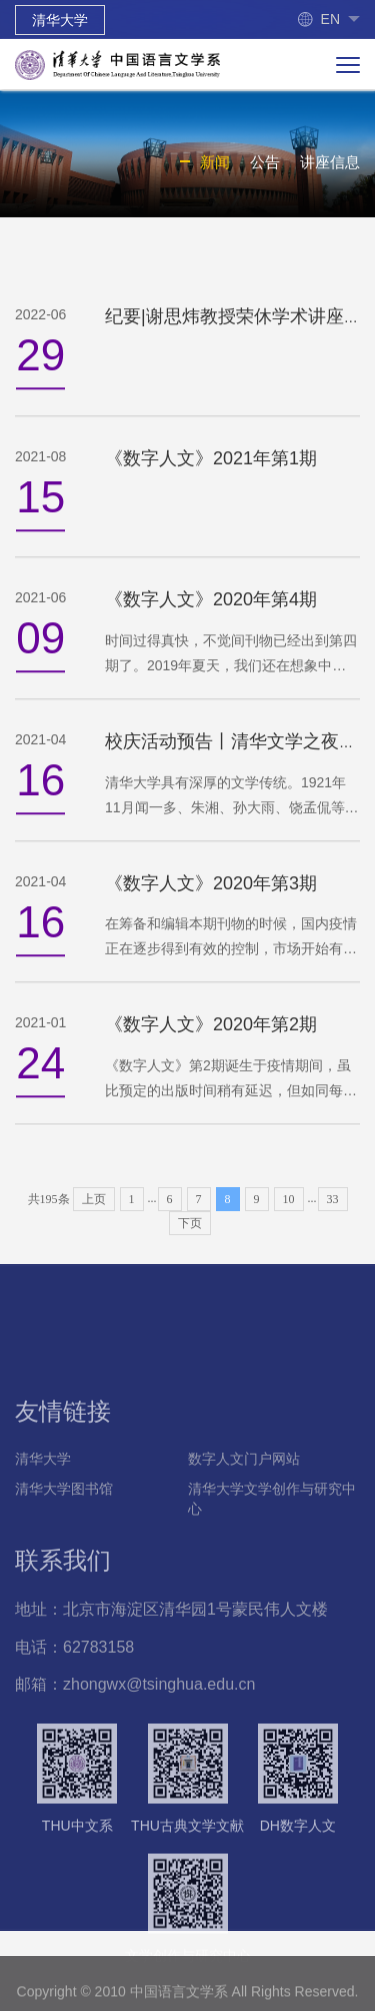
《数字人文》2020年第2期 (211, 1049)
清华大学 (60, 20)
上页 (94, 1219)
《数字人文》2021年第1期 (211, 483)
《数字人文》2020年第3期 (211, 908)
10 (289, 1219)
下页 (190, 1243)
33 (333, 1219)
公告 (265, 165)
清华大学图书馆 (64, 1553)
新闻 (215, 165)
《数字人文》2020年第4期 (211, 624)
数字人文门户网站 (244, 1523)
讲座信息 (330, 165)
